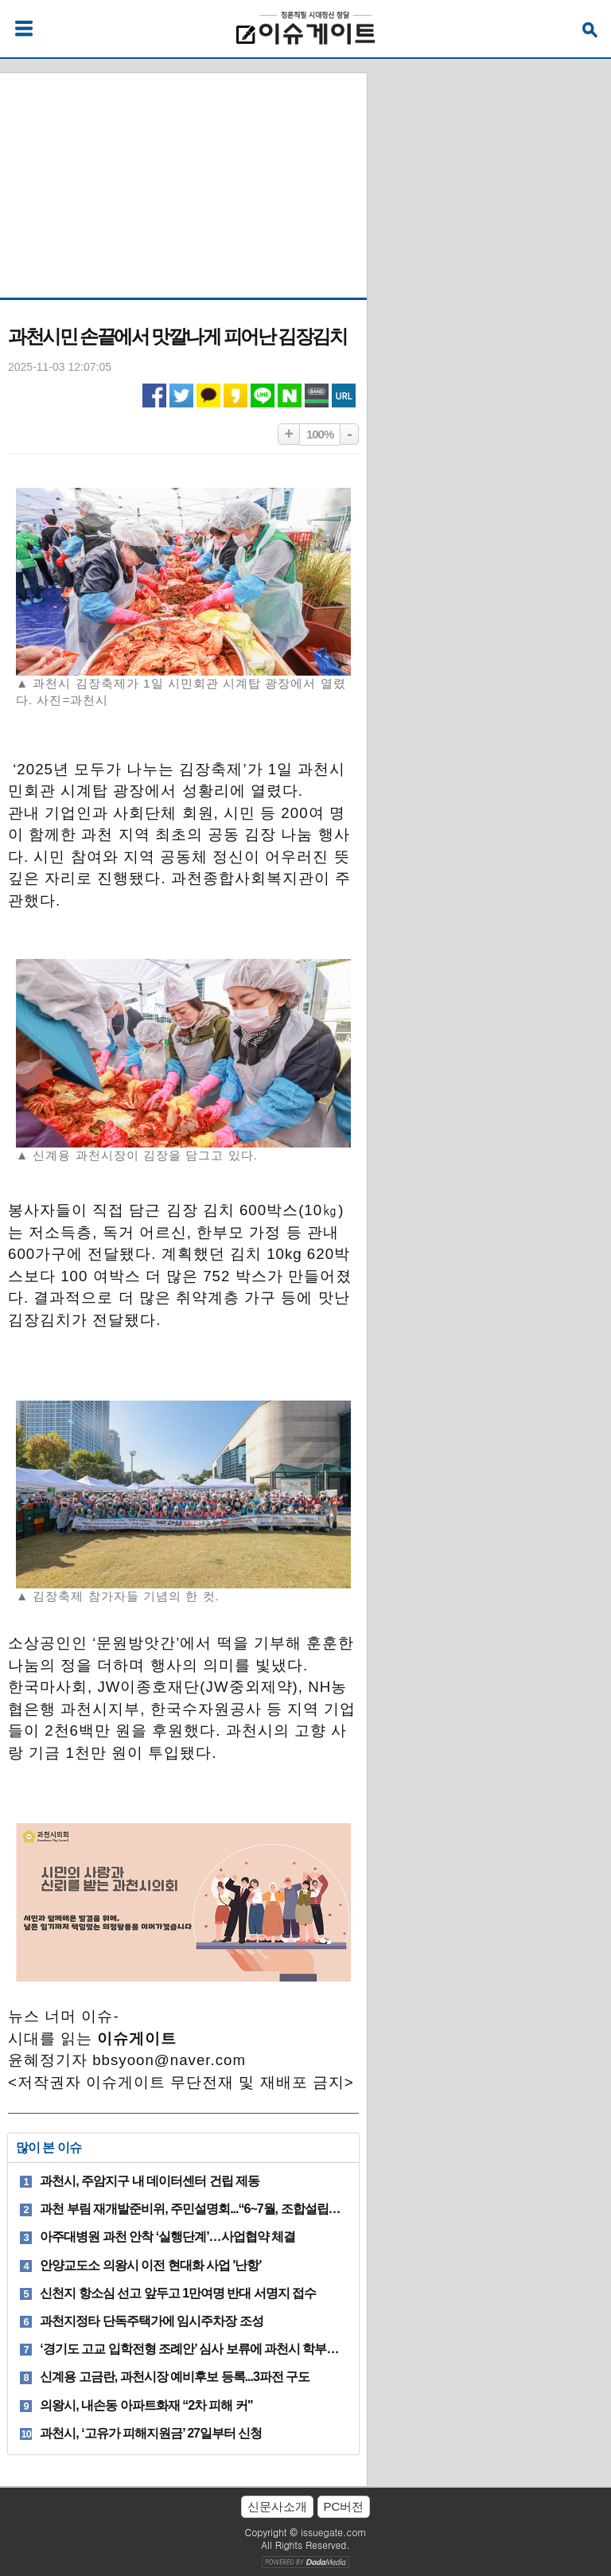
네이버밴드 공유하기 (317, 395)
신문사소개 (277, 2506)
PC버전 (344, 2506)
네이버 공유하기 (290, 395)
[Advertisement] (183, 172)
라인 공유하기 (262, 395)
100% (319, 434)
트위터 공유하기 (181, 395)
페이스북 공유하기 (154, 395)
